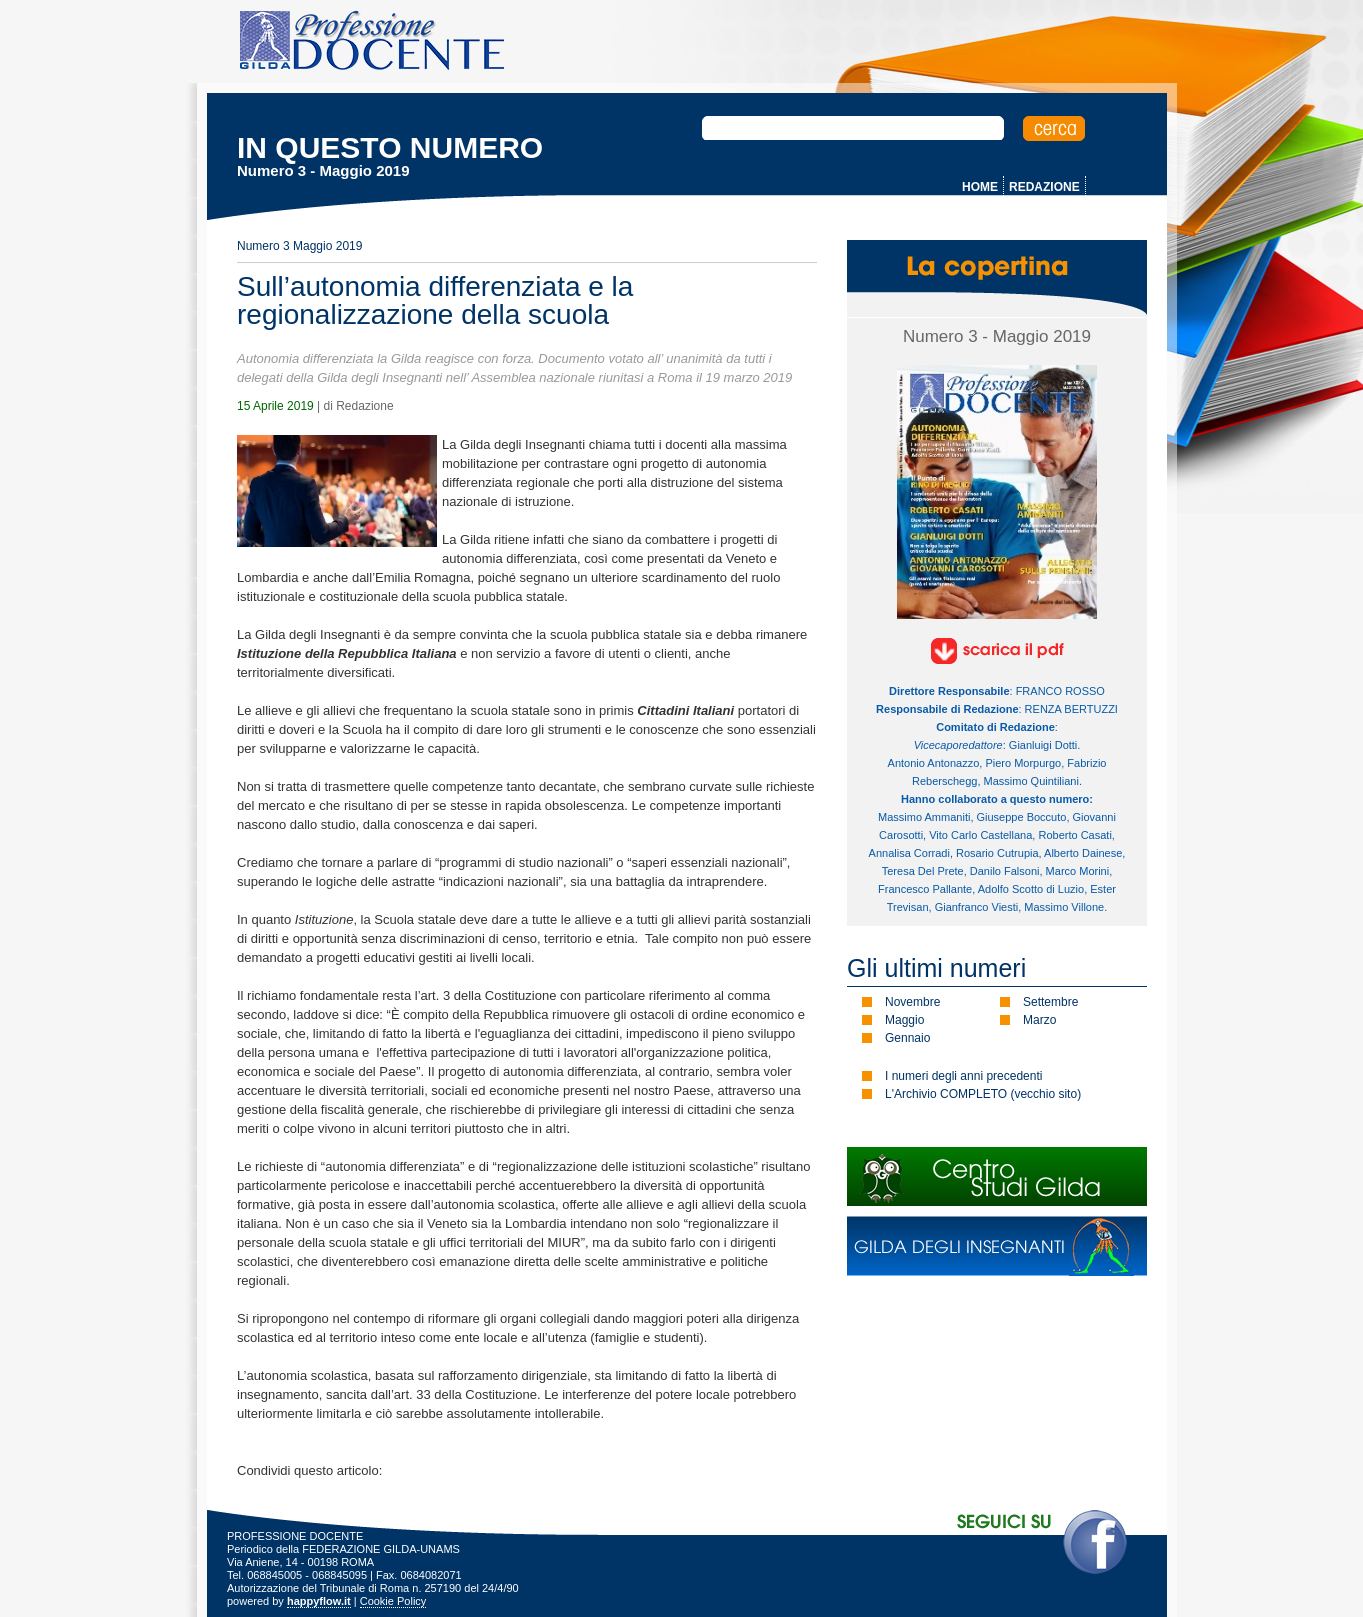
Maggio (904, 1020)
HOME (980, 187)
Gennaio (907, 1038)
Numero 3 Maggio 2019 (299, 246)
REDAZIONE (1044, 187)
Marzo (1039, 1020)
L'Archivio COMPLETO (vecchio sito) (983, 1094)
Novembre (912, 1002)
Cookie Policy (393, 1601)
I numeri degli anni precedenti (963, 1076)
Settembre (1050, 1002)
